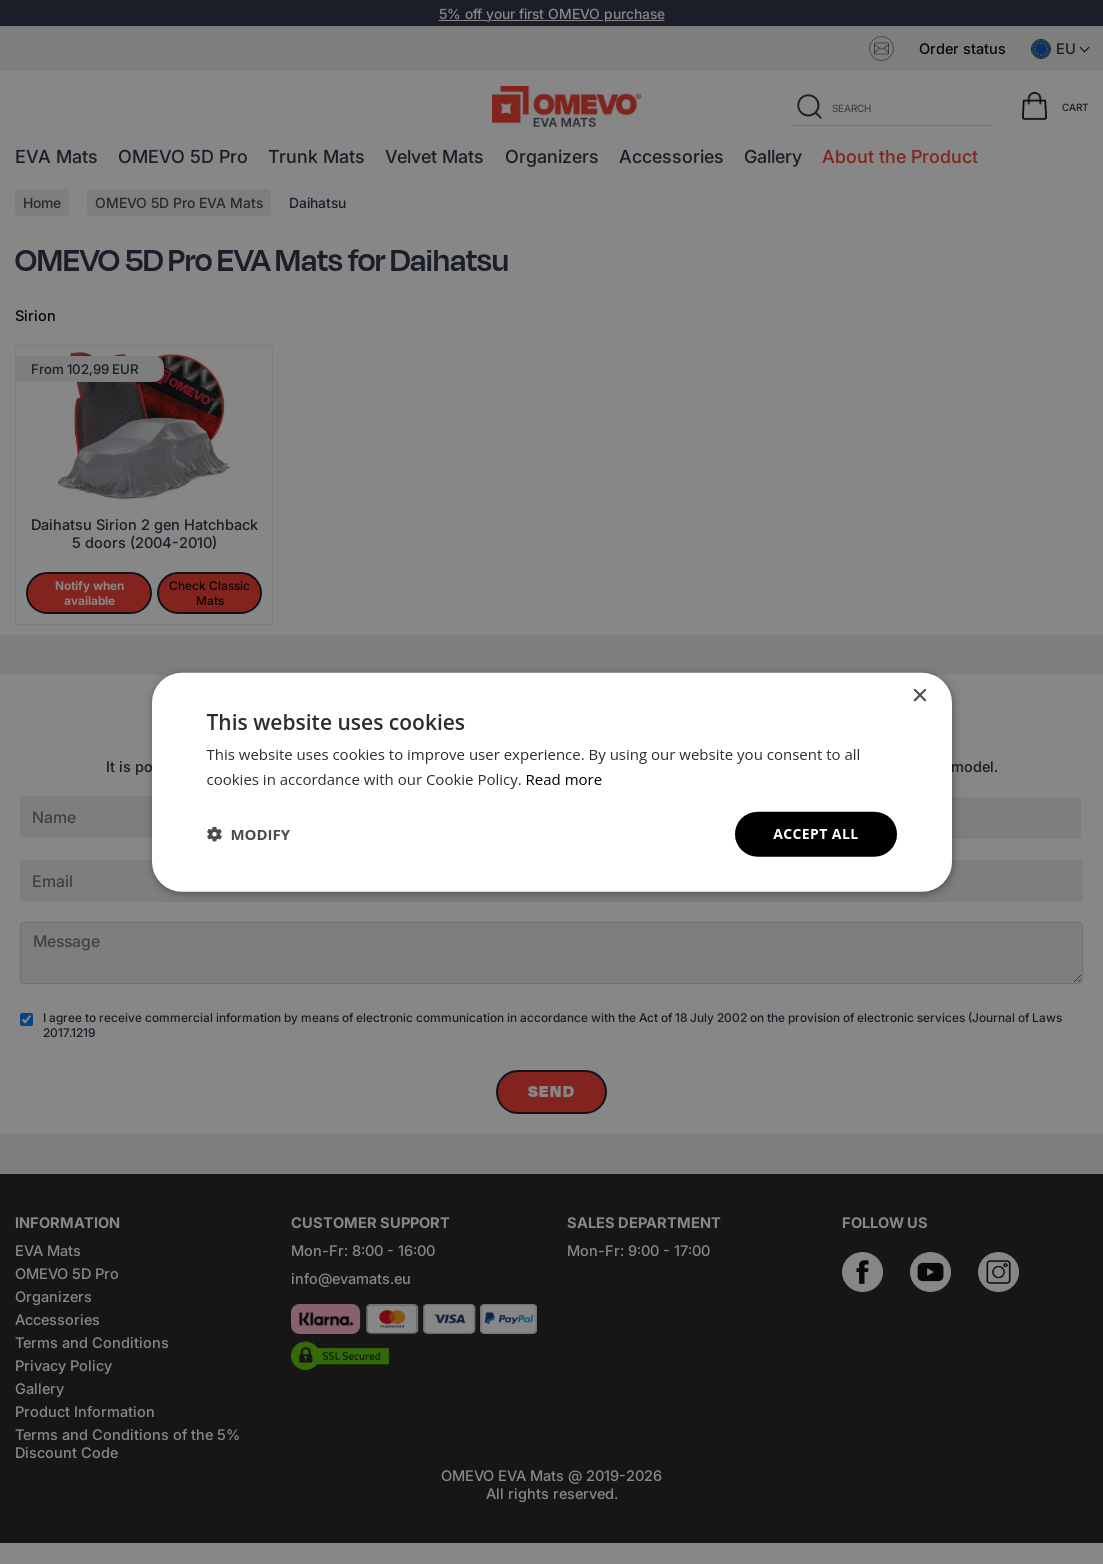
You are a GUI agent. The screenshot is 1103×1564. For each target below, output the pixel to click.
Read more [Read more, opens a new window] (564, 779)
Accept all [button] (815, 833)
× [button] (919, 696)
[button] (249, 834)
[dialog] (552, 782)
